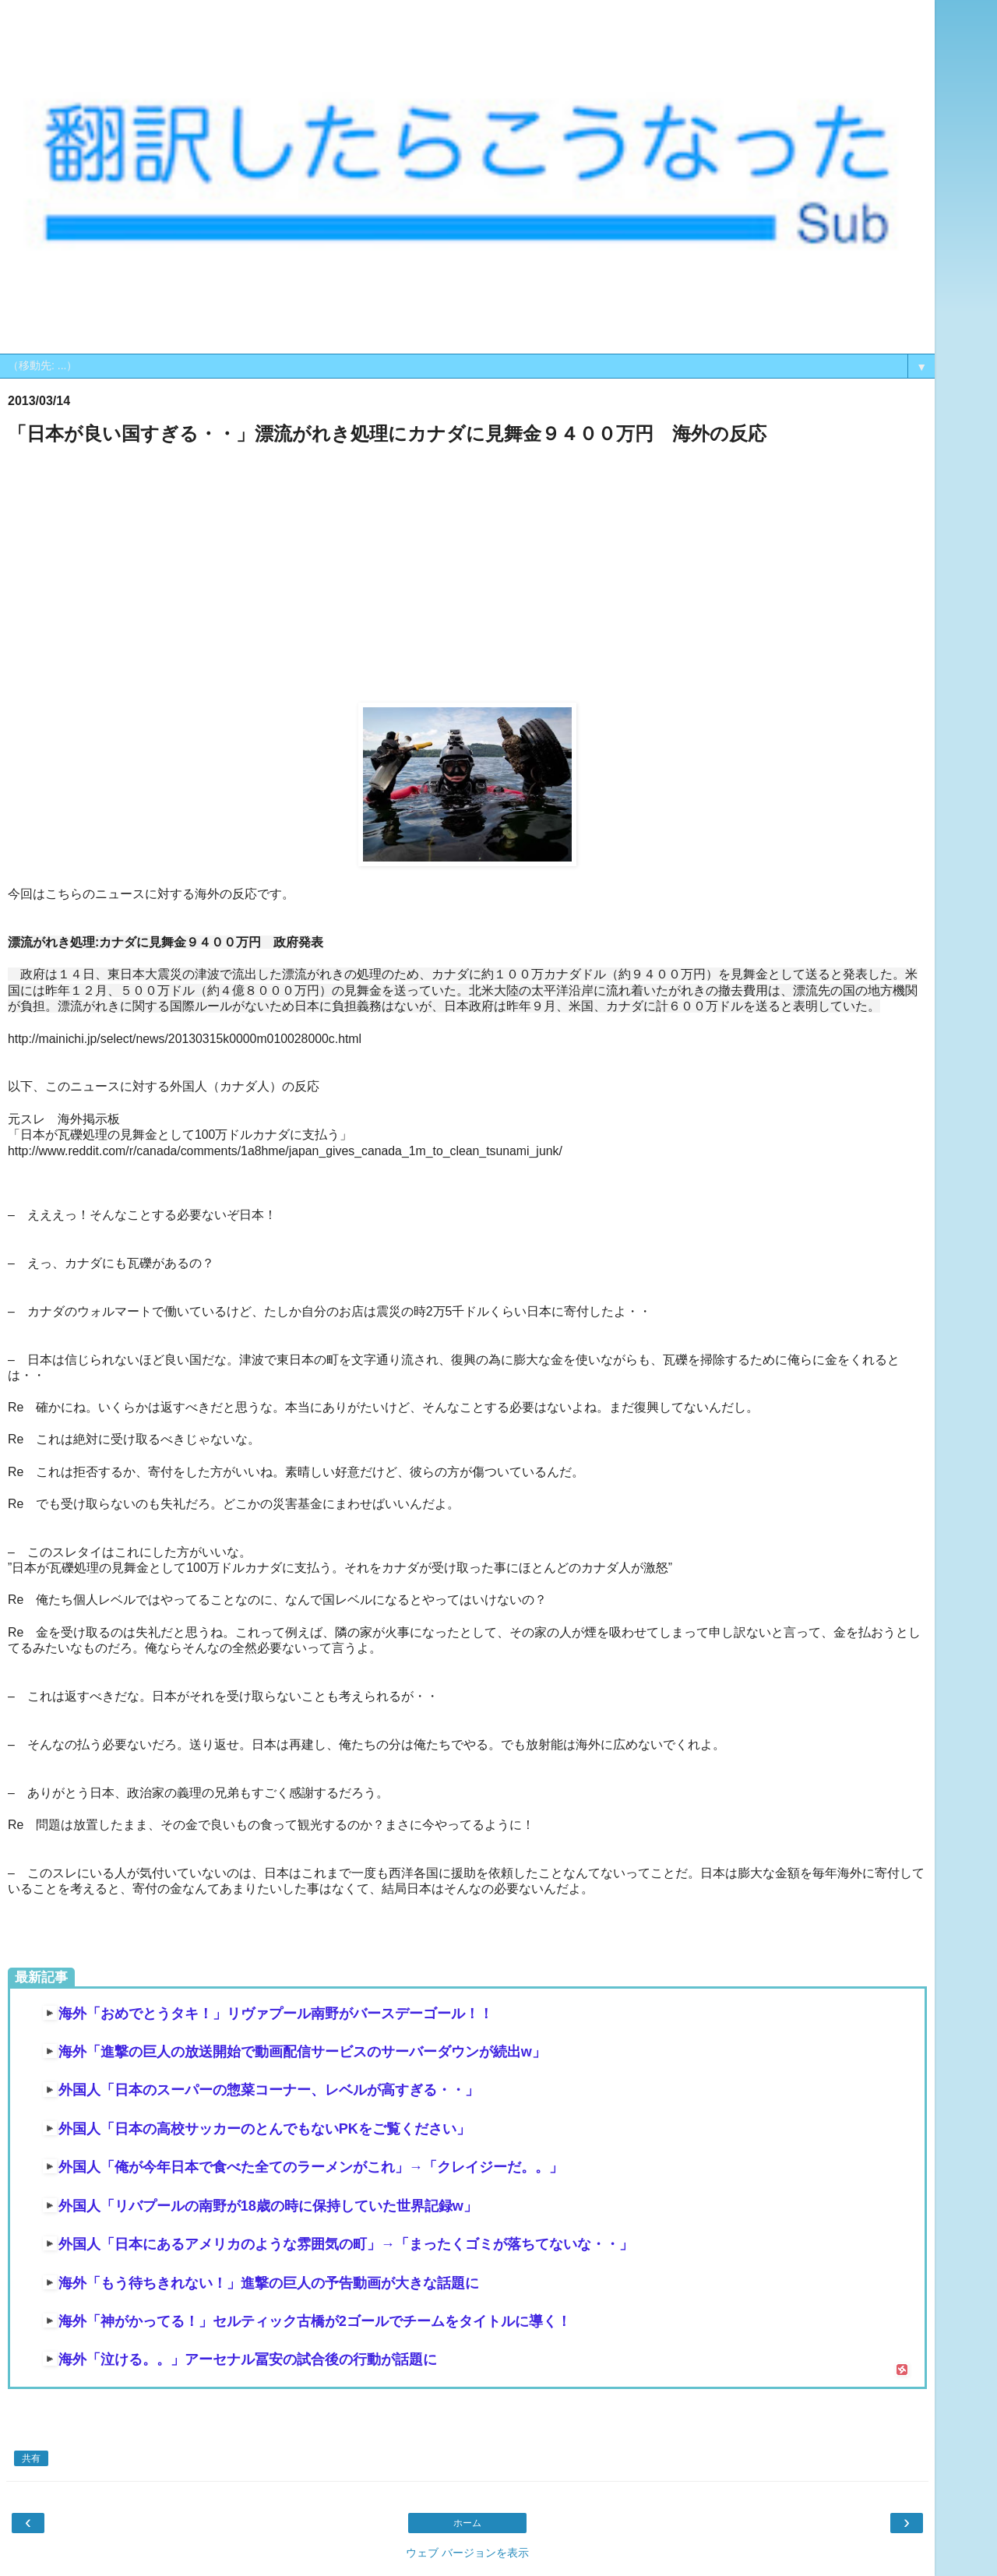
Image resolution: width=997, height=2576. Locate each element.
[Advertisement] (467, 575)
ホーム (467, 2523)
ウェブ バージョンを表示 (467, 2552)
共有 (31, 2458)
